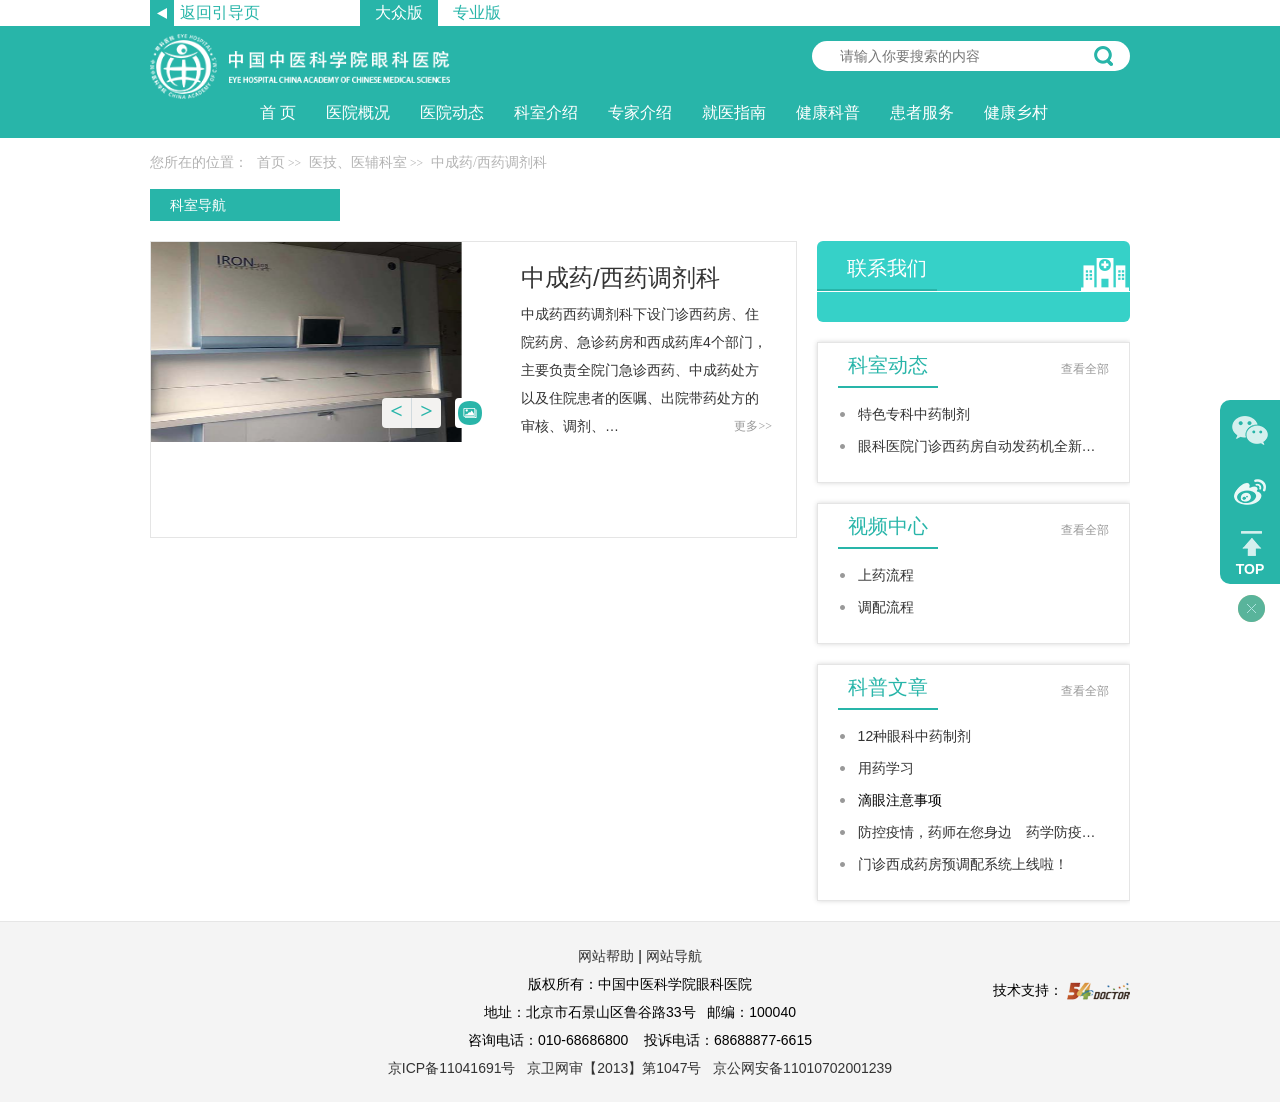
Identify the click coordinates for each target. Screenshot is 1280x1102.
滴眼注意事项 (900, 800)
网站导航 (674, 956)
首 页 (278, 112)
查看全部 (1085, 369)
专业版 (477, 12)
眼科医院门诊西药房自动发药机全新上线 (983, 446)
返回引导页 (220, 12)
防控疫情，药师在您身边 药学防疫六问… (983, 832)
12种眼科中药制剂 (915, 736)
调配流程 (886, 607)
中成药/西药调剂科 (620, 277)
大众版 (399, 12)
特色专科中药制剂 (914, 414)
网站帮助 (606, 956)
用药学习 (886, 768)
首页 (271, 162)
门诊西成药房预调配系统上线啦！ (963, 864)
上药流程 (886, 575)
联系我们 (887, 268)
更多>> (753, 426)
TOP (1250, 569)
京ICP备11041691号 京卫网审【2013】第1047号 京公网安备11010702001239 (640, 1068)
